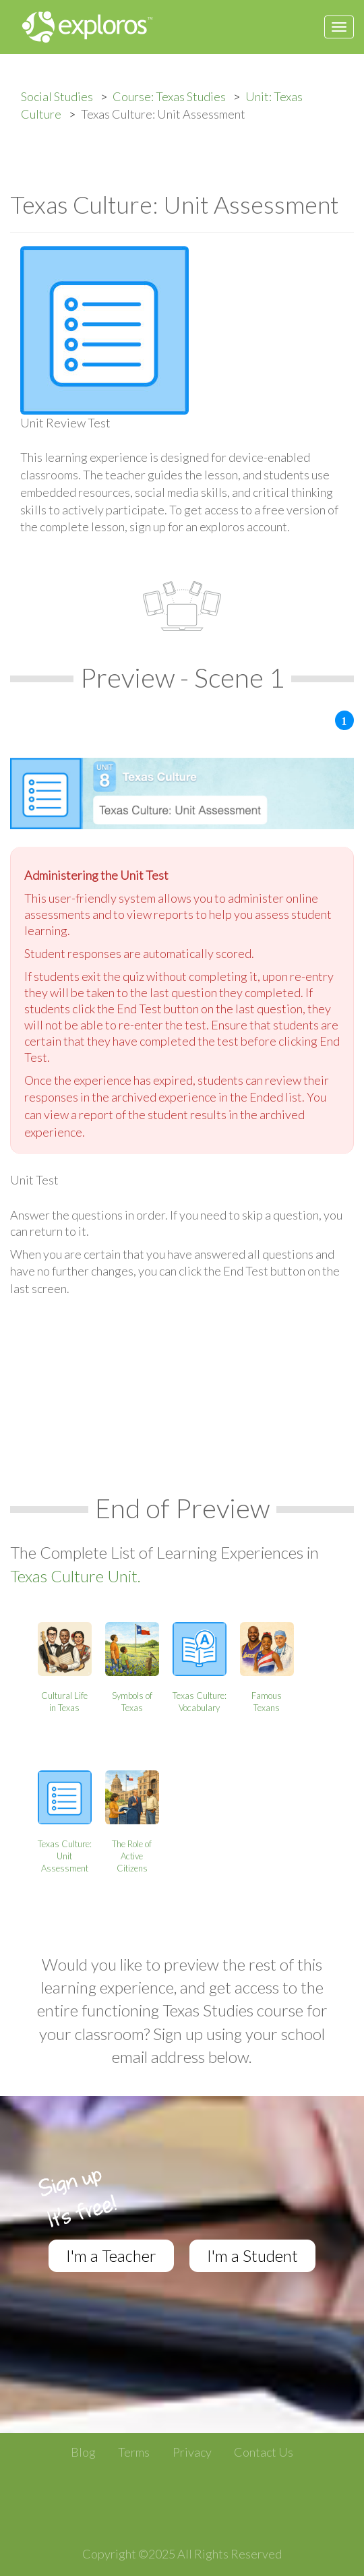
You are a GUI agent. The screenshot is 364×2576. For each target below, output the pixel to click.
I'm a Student (252, 2255)
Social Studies (57, 96)
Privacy (192, 2452)
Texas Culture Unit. (75, 1576)
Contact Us (263, 2452)
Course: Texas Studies (169, 96)
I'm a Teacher (111, 2255)
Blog (83, 2452)
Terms (134, 2452)
